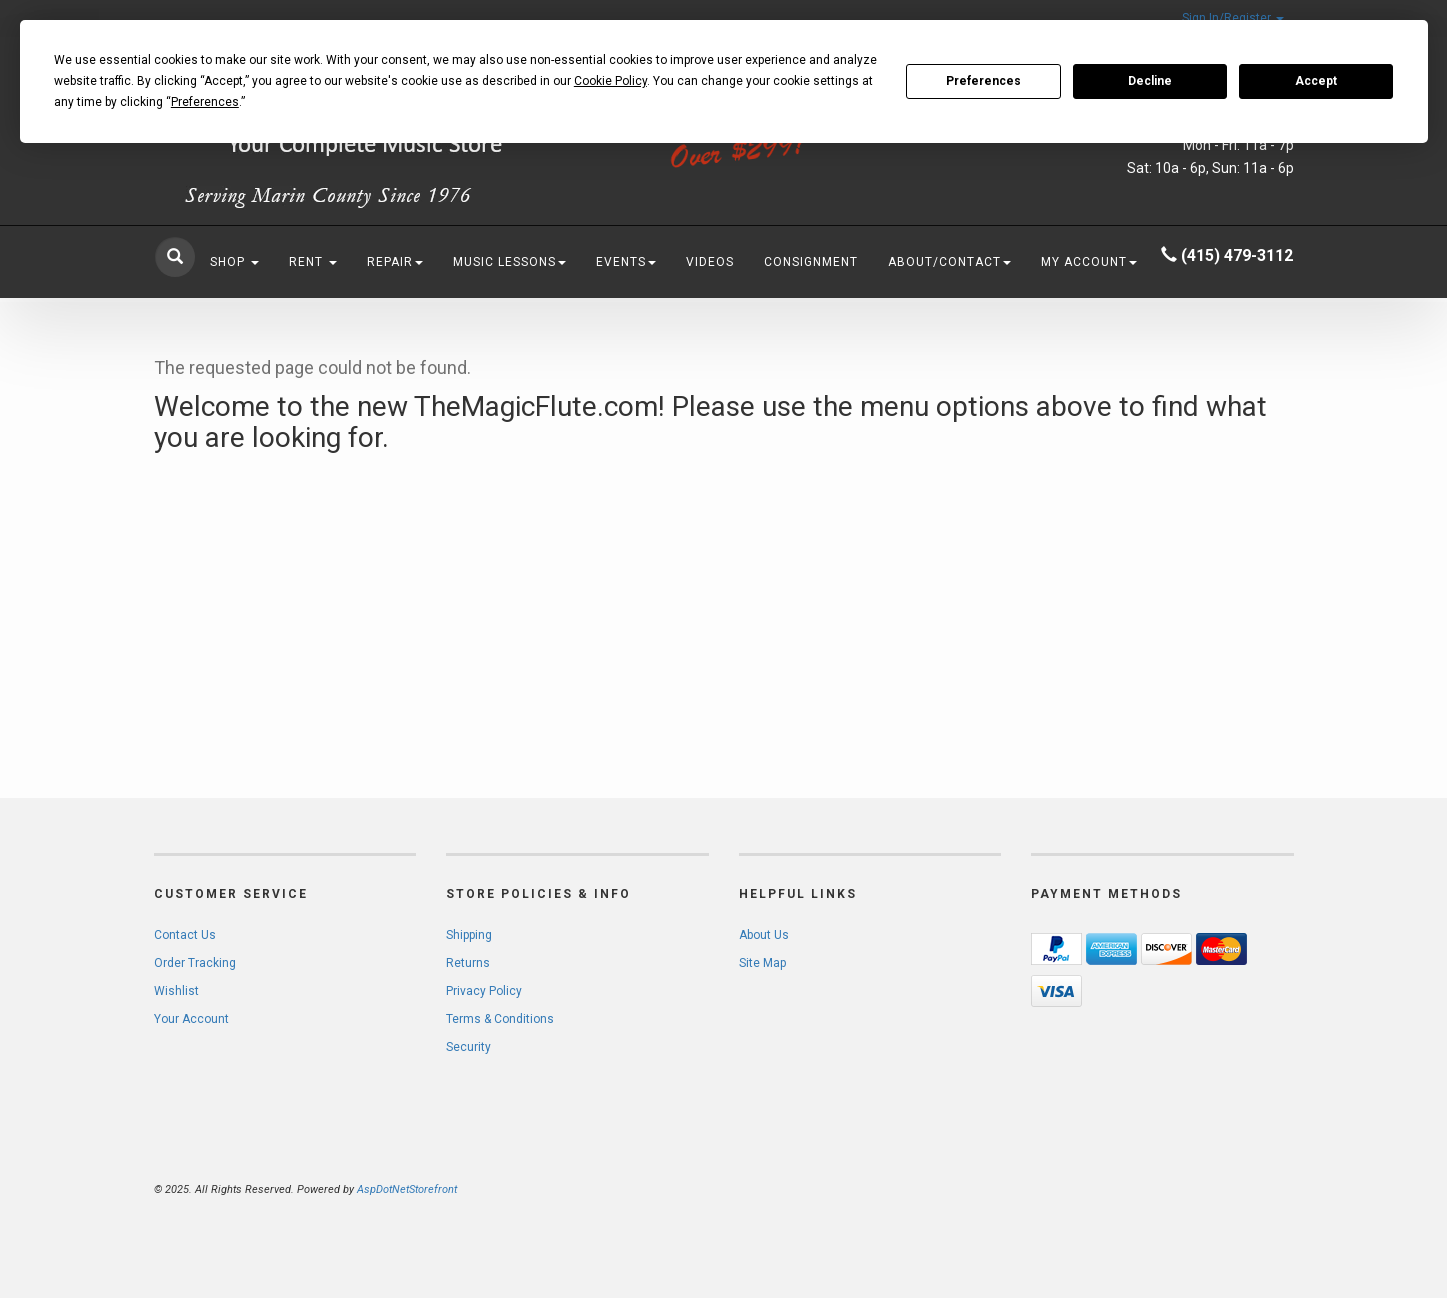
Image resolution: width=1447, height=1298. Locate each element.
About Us (764, 935)
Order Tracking (195, 963)
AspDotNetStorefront (407, 1189)
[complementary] (1302, 1188)
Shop (234, 262)
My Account (1089, 262)
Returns (468, 963)
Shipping (469, 935)
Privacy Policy (484, 991)
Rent (313, 262)
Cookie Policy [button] (610, 81)
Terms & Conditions (500, 1019)
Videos (710, 262)
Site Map (762, 963)
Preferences (983, 81)
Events (626, 262)
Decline (1150, 81)
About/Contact (949, 262)
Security (468, 1047)
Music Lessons (509, 262)
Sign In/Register (1233, 18)
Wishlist (176, 991)
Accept (1316, 81)
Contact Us (185, 935)
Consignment (811, 262)
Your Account (191, 1019)
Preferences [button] (205, 102)
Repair (395, 262)
